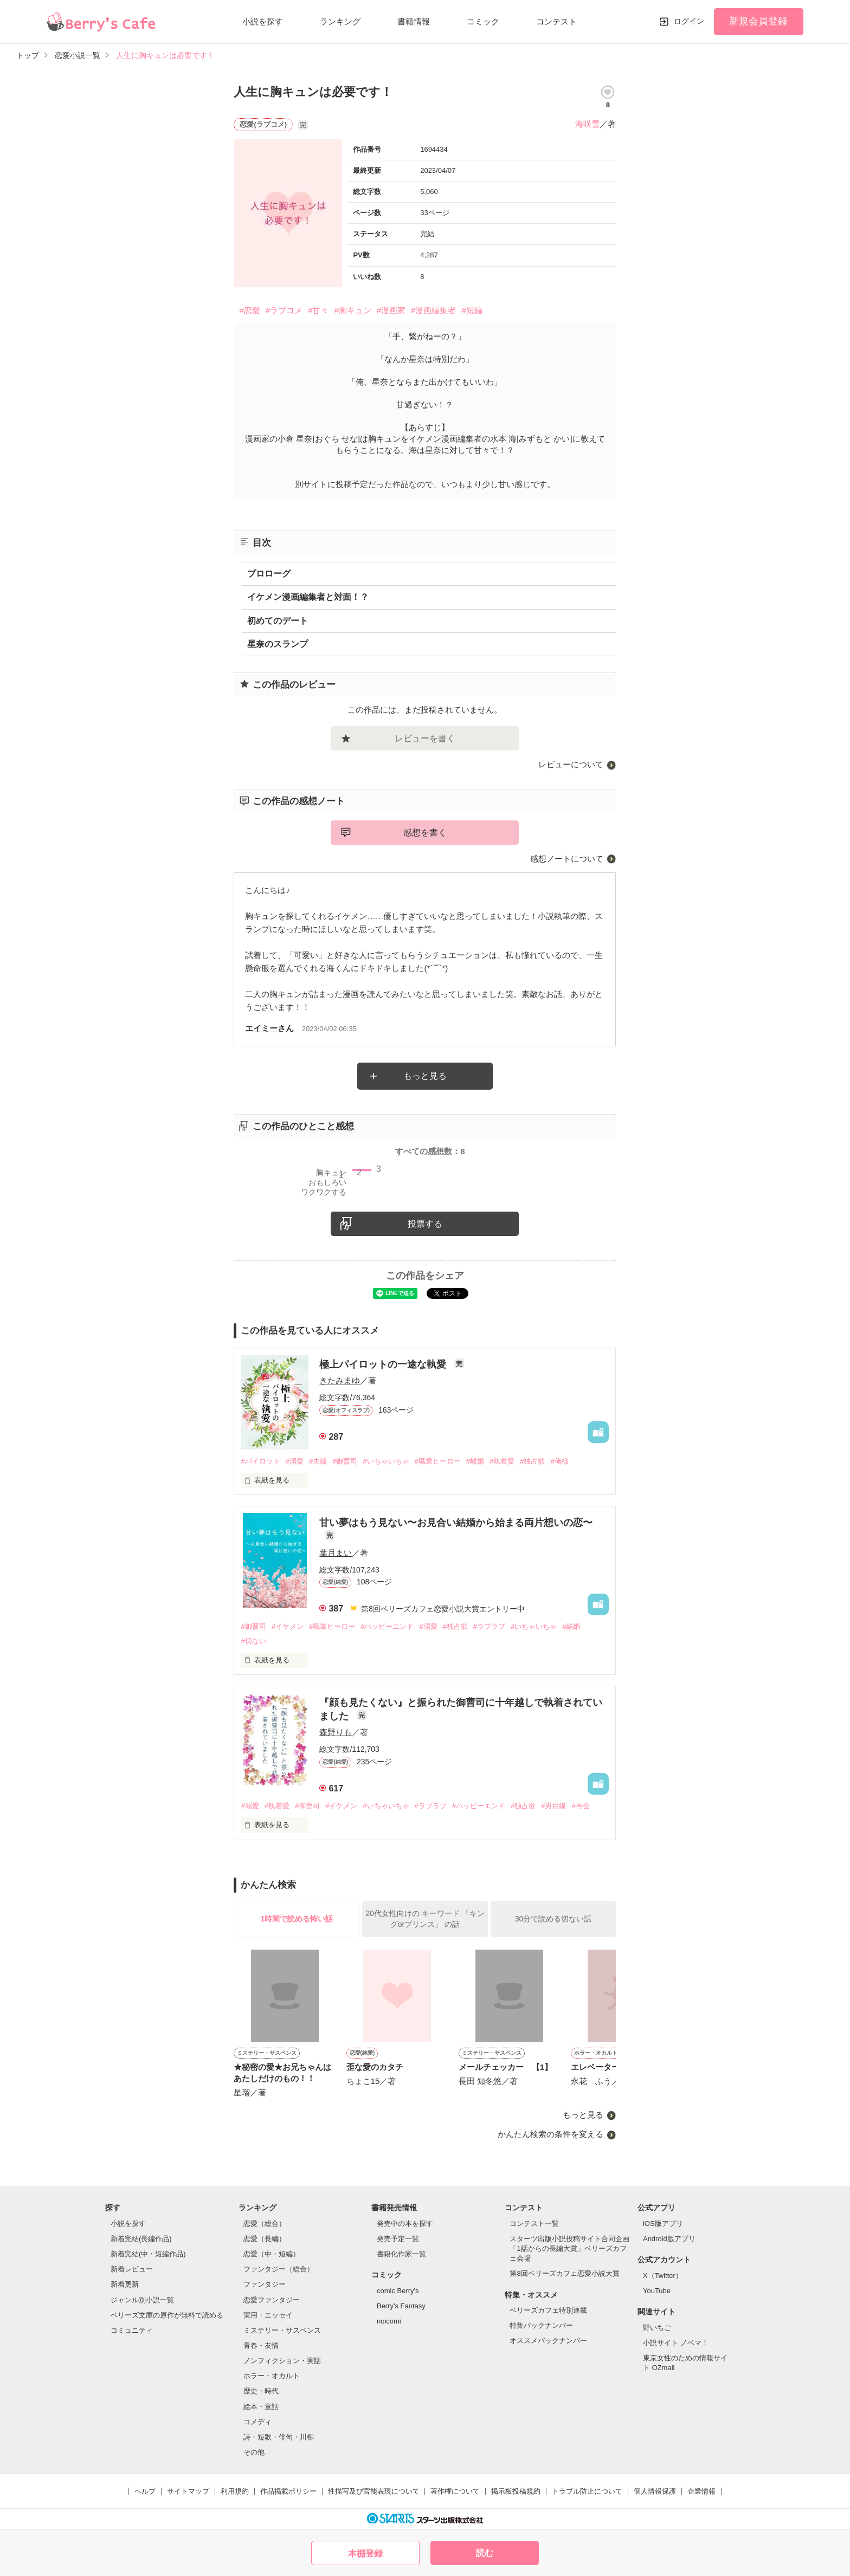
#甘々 (318, 310)
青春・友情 (261, 2345)
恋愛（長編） (264, 2239)
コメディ (257, 2422)
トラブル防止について (587, 2491)
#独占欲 (532, 1461)
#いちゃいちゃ (386, 1461)
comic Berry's (398, 2291)
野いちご (657, 2327)
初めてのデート (277, 620)
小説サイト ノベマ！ (676, 2343)
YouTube (657, 2291)
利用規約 (235, 2491)
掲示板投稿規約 (515, 2491)
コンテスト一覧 (534, 2223)
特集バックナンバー (541, 2325)
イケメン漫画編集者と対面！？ (308, 596)
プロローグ (269, 573)
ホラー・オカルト (271, 2376)
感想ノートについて (566, 858)
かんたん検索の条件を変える (550, 2134)
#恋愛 (249, 310)
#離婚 (475, 1461)
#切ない (253, 1641)
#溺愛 (295, 1461)
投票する (425, 1223)
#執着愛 (502, 1461)
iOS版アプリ (663, 2223)
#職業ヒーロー (438, 1461)
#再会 (580, 1806)
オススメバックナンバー (548, 2340)
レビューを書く (425, 738)
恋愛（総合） (264, 2223)
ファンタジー (264, 2284)
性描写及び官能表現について (374, 2491)
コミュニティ (132, 2330)
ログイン (689, 21)
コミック (483, 21)
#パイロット (260, 1461)
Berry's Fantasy (401, 2306)
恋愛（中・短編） (271, 2254)
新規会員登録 (758, 21)
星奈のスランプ (277, 644)
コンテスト (556, 21)
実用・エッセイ (268, 2315)
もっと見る (425, 1075)
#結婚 (571, 1626)
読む (484, 2553)
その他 (254, 2452)
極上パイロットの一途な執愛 (384, 1364)
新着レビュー (132, 2269)
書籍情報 (413, 21)
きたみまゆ (339, 1380)
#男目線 (553, 1806)
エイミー (261, 1028)
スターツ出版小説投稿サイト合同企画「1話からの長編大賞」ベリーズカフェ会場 (569, 2248)
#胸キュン (352, 310)
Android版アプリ (669, 2239)
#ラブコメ (284, 310)
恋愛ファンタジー (271, 2300)
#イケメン (288, 1626)
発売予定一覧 (398, 2239)
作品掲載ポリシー (288, 2491)
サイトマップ (188, 2491)
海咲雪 (587, 123)
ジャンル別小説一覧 (142, 2300)
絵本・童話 (261, 2407)
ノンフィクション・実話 (282, 2361)
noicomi (389, 2321)
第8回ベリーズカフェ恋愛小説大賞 (564, 2273)
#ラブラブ (489, 1626)
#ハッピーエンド (387, 1626)
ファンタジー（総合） (278, 2269)
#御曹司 (344, 1461)
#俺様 (559, 1461)
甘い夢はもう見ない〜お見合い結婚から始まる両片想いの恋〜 (456, 1522)
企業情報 (701, 2491)
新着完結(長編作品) (141, 2239)
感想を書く (425, 832)
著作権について (455, 2491)
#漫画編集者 (433, 310)
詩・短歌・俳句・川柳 (278, 2437)
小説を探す (262, 21)
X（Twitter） (662, 2275)
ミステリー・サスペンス (282, 2330)
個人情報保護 (655, 2491)
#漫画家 (391, 310)
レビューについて (570, 764)
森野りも (335, 1732)
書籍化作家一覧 (401, 2254)
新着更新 (125, 2284)
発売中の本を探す (405, 2223)
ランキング (340, 21)
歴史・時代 (261, 2391)
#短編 (471, 310)
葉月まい (335, 1552)
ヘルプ (145, 2491)
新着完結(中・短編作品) (148, 2254)
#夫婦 (318, 1461)
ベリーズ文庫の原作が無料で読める (167, 2315)
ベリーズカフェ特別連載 (548, 2310)
